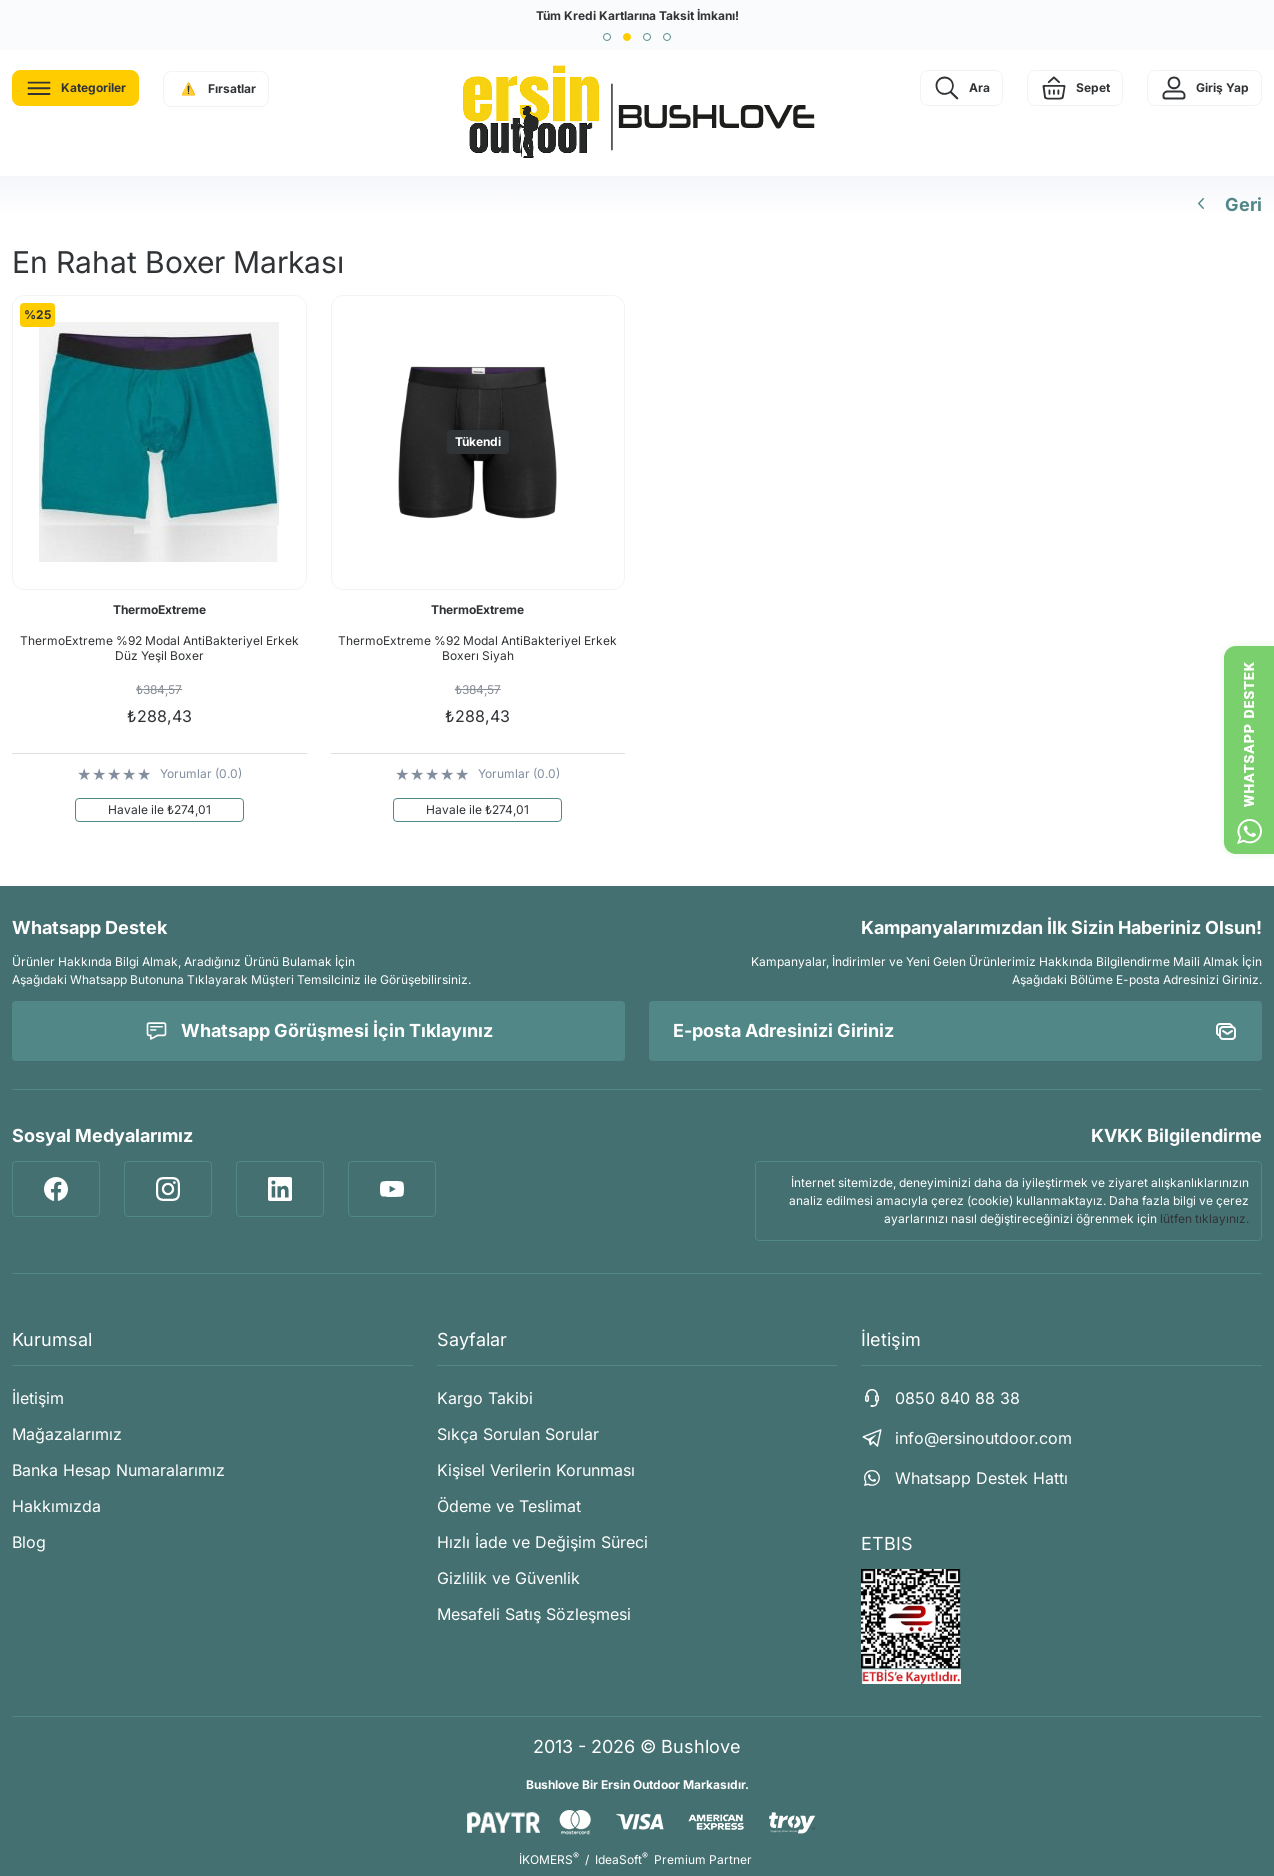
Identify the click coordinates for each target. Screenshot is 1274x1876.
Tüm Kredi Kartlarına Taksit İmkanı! (637, 15)
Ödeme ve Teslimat (509, 1506)
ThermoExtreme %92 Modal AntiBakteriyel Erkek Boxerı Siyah (477, 648)
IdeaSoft (621, 1859)
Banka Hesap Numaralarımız (118, 1470)
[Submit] (1226, 1031)
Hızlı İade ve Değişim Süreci (542, 1542)
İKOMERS (549, 1859)
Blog (29, 1542)
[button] (607, 37)
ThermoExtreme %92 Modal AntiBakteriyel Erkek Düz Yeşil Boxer (159, 648)
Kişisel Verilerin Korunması (536, 1470)
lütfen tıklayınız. (1204, 1218)
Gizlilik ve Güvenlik (508, 1578)
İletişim (38, 1398)
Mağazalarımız (67, 1434)
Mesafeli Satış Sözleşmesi (534, 1614)
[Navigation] (75, 88)
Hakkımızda (56, 1506)
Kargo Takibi (485, 1398)
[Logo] (637, 113)
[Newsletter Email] (955, 1031)
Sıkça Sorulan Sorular (518, 1434)
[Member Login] (1204, 88)
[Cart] (1075, 88)
